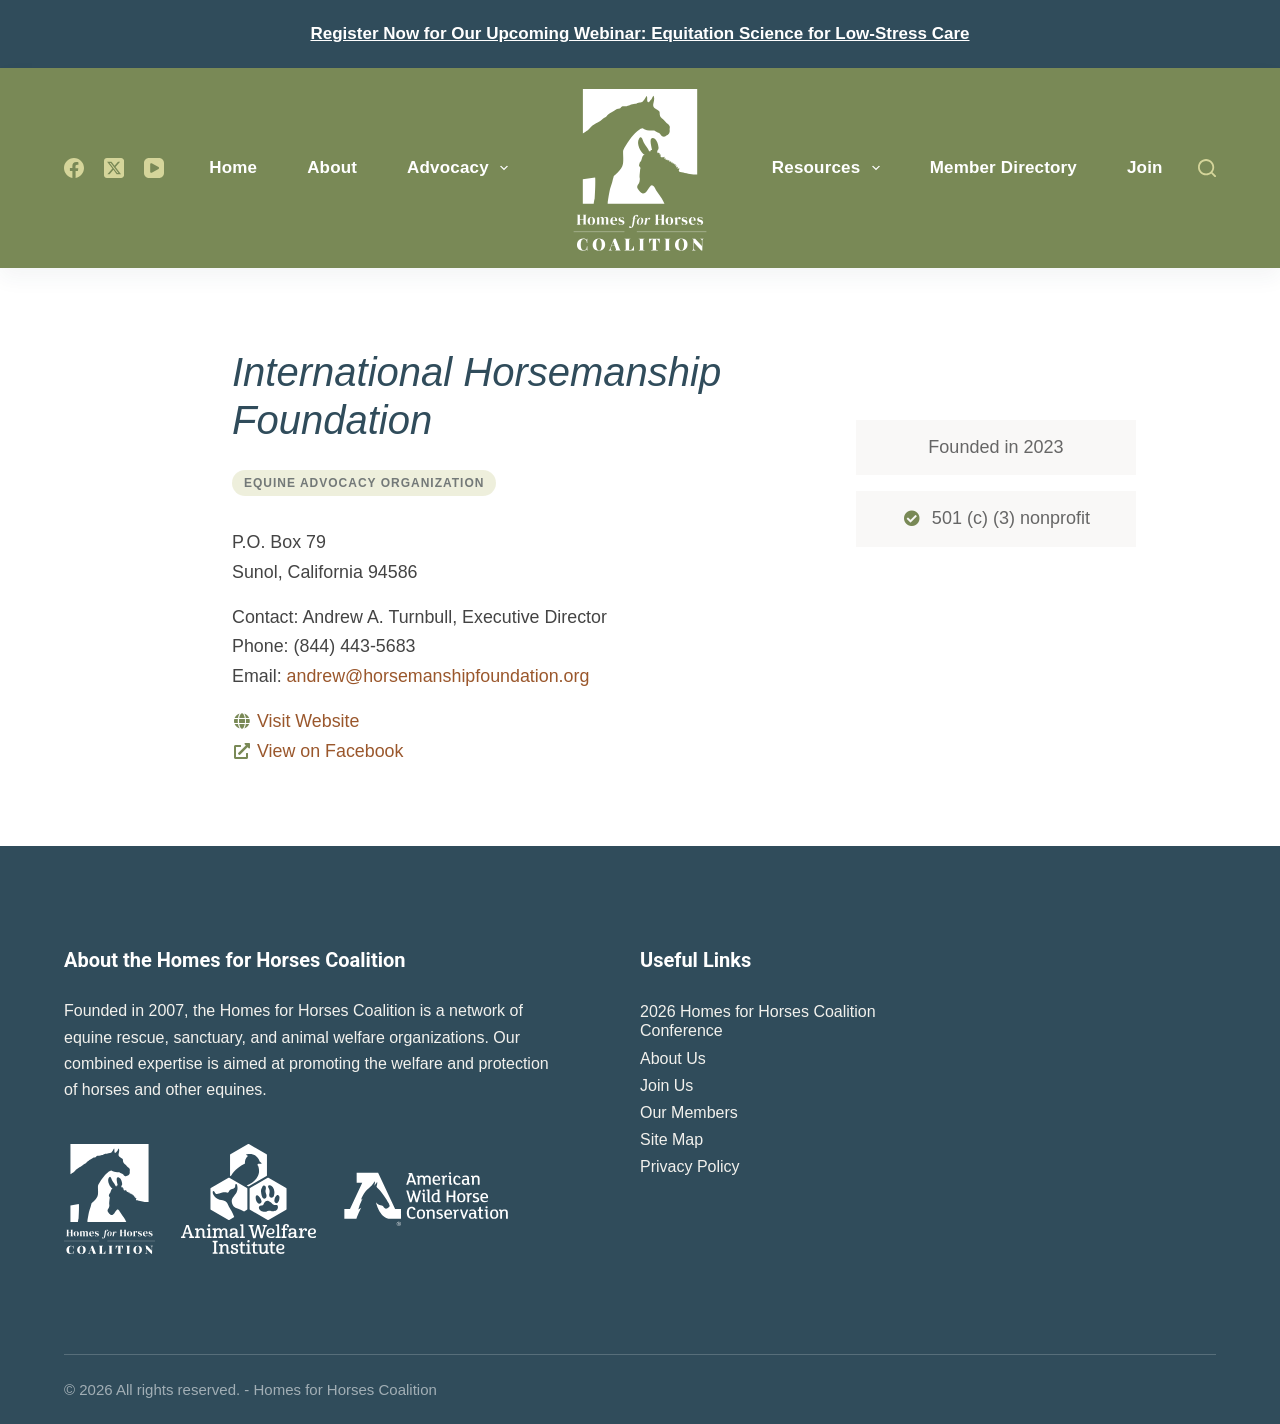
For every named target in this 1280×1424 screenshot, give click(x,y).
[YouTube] (154, 168)
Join (1145, 167)
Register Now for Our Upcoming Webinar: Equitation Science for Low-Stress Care (639, 33)
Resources (830, 168)
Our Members (689, 1112)
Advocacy (461, 168)
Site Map (671, 1139)
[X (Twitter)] (114, 168)
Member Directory (1003, 167)
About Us (673, 1058)
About (332, 167)
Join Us (666, 1085)
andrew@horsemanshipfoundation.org (438, 676)
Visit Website (308, 721)
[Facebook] (74, 168)
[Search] (1207, 168)
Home (233, 167)
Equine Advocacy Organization (364, 483)
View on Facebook (330, 751)
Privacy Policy (690, 1166)
